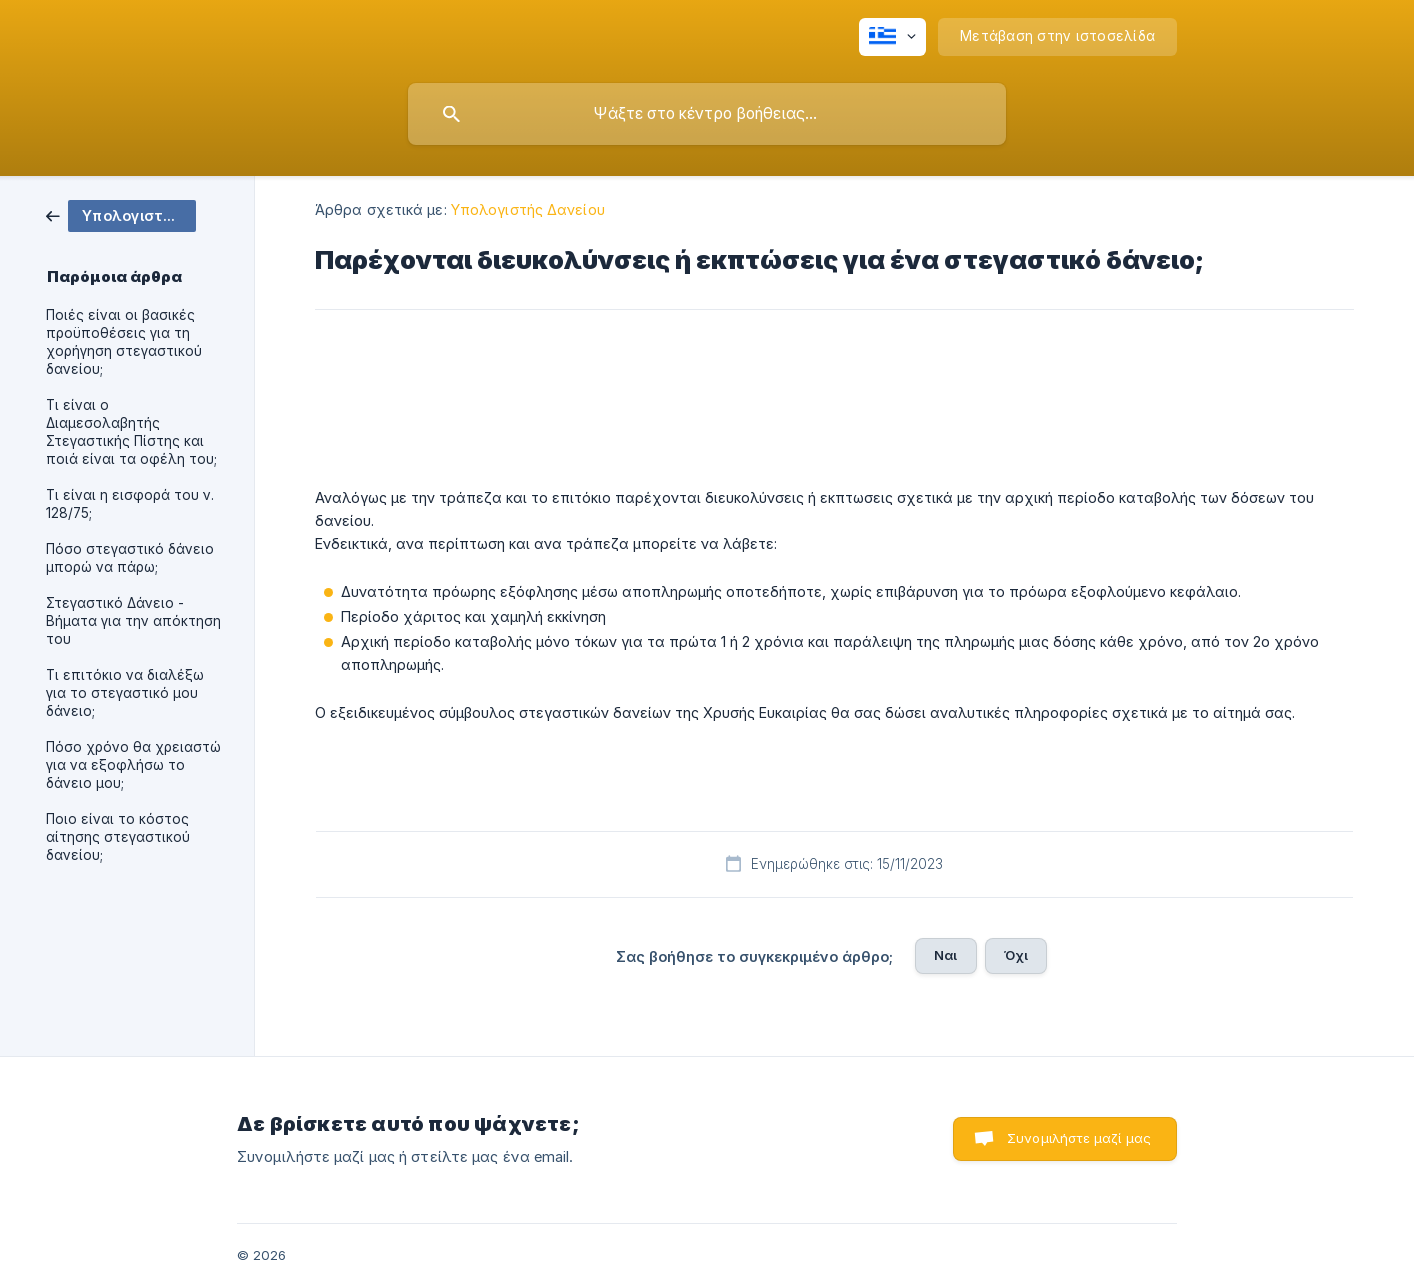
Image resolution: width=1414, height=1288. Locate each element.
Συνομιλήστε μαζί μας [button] (1079, 1138)
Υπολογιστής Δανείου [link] (528, 209)
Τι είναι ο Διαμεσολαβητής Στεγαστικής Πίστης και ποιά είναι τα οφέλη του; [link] (131, 432)
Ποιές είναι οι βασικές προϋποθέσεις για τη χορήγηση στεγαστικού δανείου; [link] (124, 342)
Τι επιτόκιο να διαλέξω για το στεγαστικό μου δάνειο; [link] (125, 693)
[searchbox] (707, 114)
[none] (892, 37)
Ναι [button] (945, 955)
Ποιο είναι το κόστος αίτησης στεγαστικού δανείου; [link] (118, 837)
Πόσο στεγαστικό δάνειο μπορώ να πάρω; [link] (130, 558)
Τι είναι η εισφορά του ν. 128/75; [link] (130, 504)
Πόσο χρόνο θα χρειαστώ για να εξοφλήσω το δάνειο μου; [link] (133, 765)
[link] (121, 214)
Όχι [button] (1016, 955)
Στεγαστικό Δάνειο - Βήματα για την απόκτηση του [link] (133, 621)
